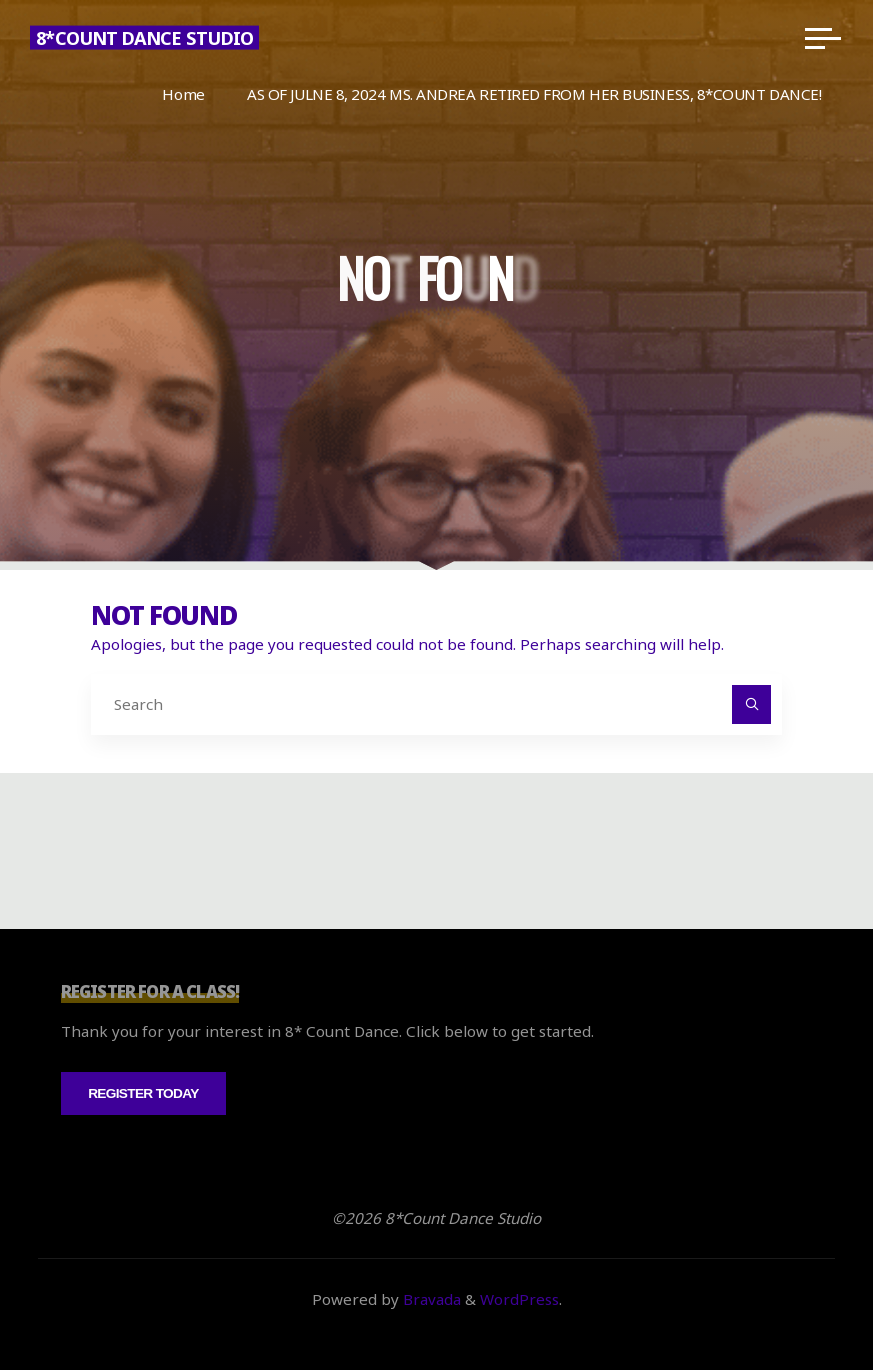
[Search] (752, 705)
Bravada (430, 1299)
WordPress (519, 1299)
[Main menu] (823, 38)
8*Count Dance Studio (144, 38)
